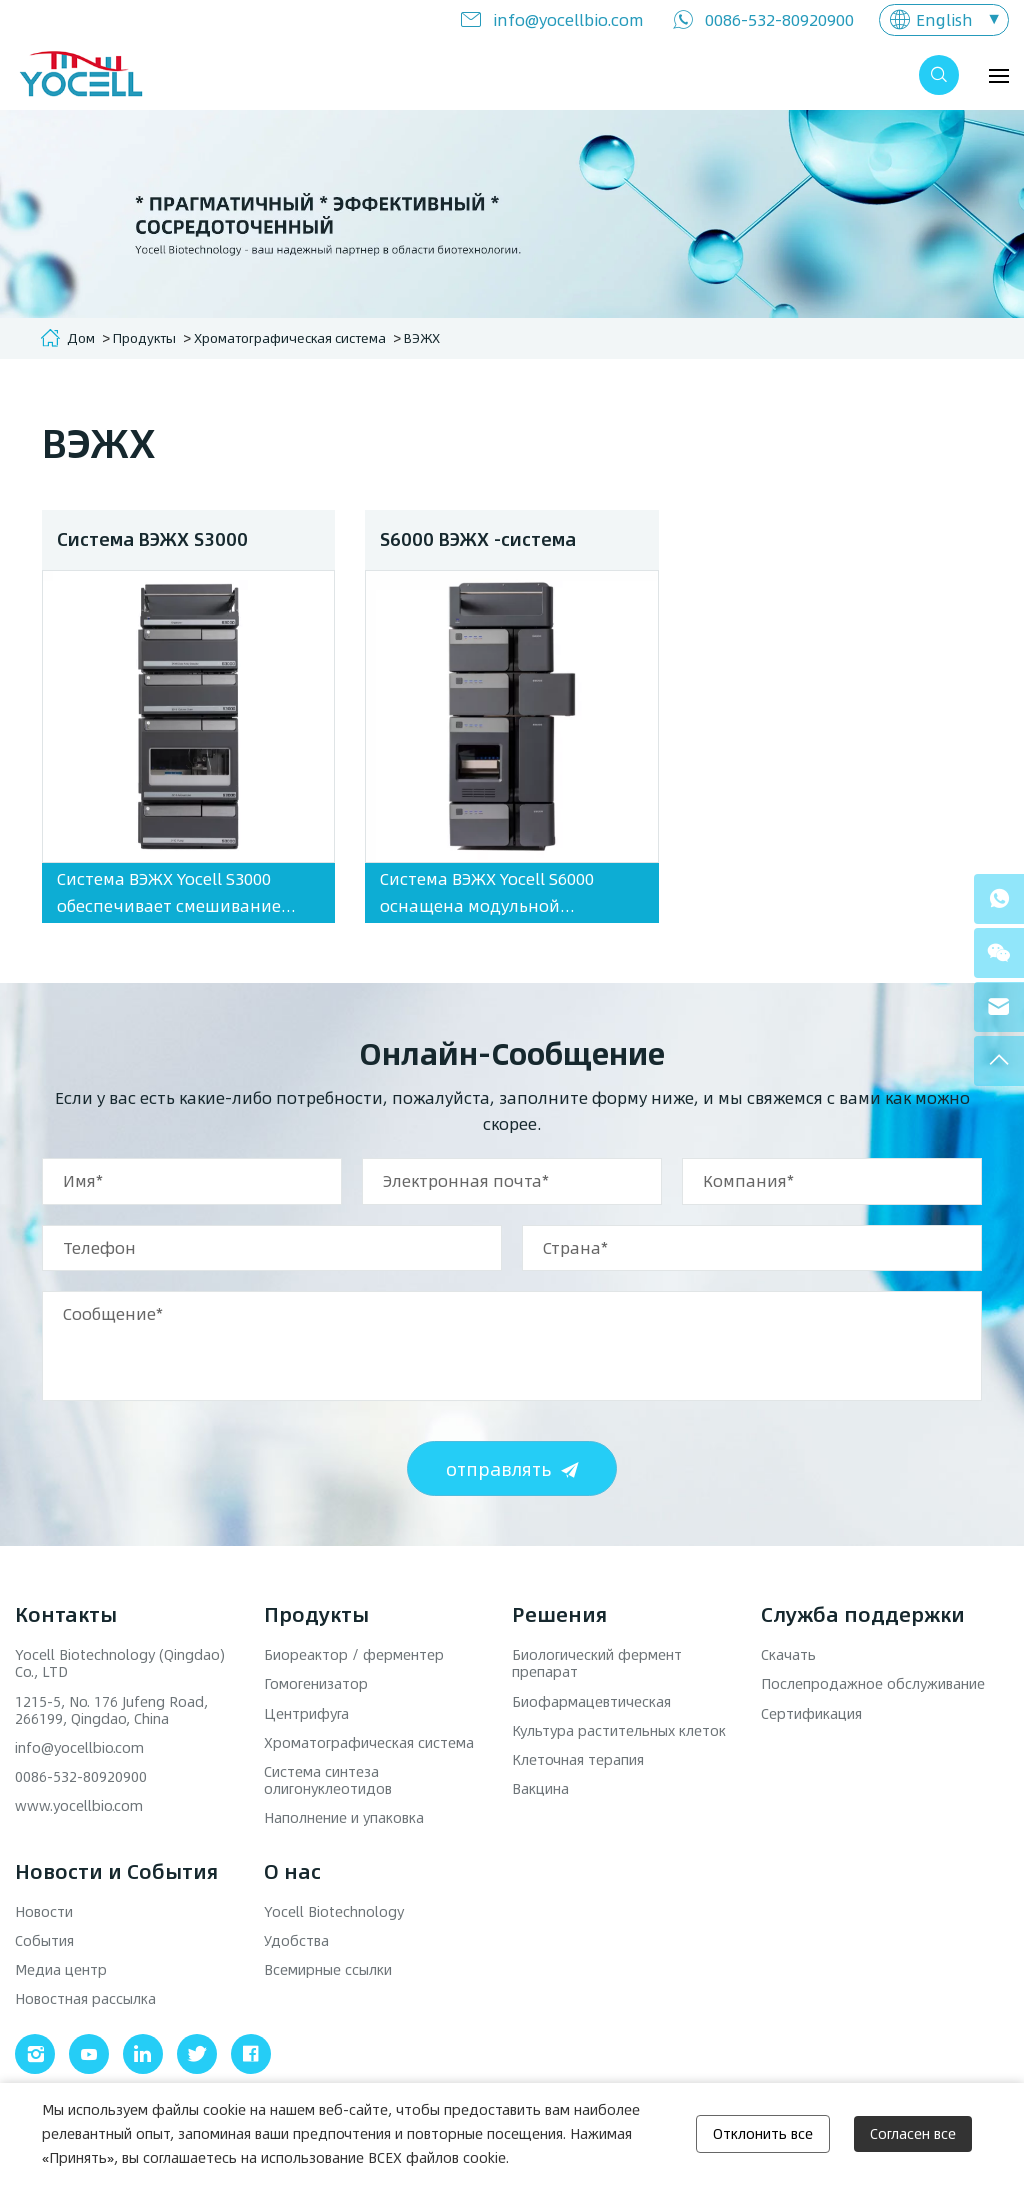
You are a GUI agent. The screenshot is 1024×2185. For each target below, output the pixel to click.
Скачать (788, 1654)
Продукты (144, 338)
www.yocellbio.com (79, 1805)
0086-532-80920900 (779, 19)
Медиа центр (61, 1969)
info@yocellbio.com (568, 19)
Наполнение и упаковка (344, 1817)
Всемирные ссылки (328, 1969)
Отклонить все (763, 2133)
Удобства (296, 1940)
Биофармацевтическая (591, 1701)
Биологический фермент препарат (597, 1663)
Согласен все (913, 2133)
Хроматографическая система (290, 338)
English (944, 19)
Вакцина (540, 1788)
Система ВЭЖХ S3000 (152, 539)
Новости (44, 1911)
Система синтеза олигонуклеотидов (328, 1780)
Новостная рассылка (85, 1998)
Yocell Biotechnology (334, 1911)
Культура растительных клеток (619, 1730)
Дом (81, 338)
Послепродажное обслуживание (873, 1683)
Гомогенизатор (316, 1683)
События (44, 1940)
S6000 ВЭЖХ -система (478, 539)
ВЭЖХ (422, 338)
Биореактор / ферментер (354, 1654)
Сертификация (811, 1713)
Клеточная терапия (578, 1759)
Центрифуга (306, 1713)
